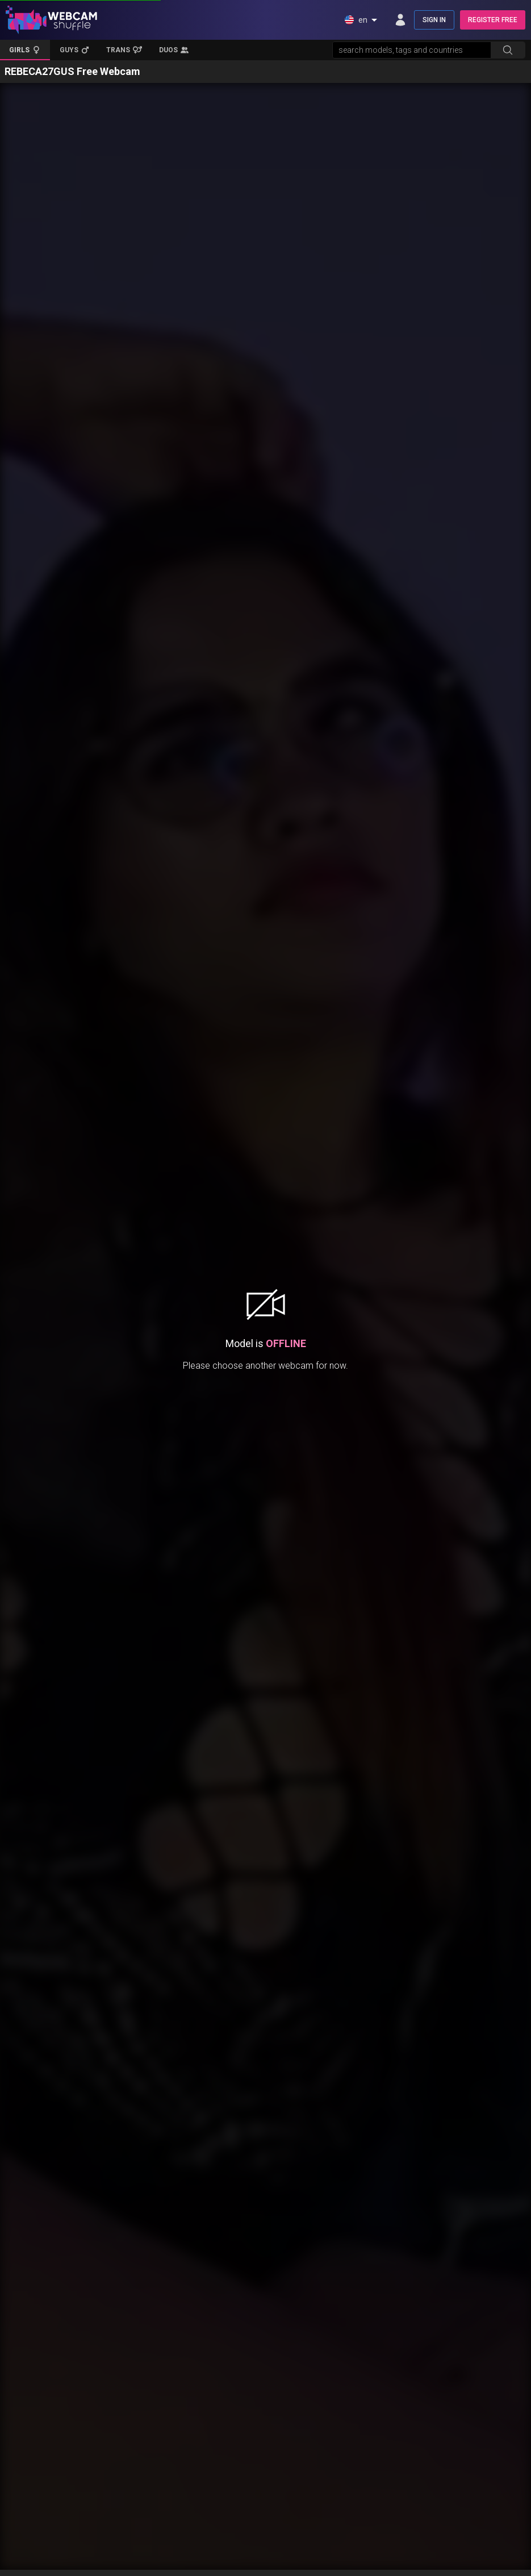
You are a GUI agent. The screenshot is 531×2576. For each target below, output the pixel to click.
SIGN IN (434, 20)
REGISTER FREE (492, 20)
